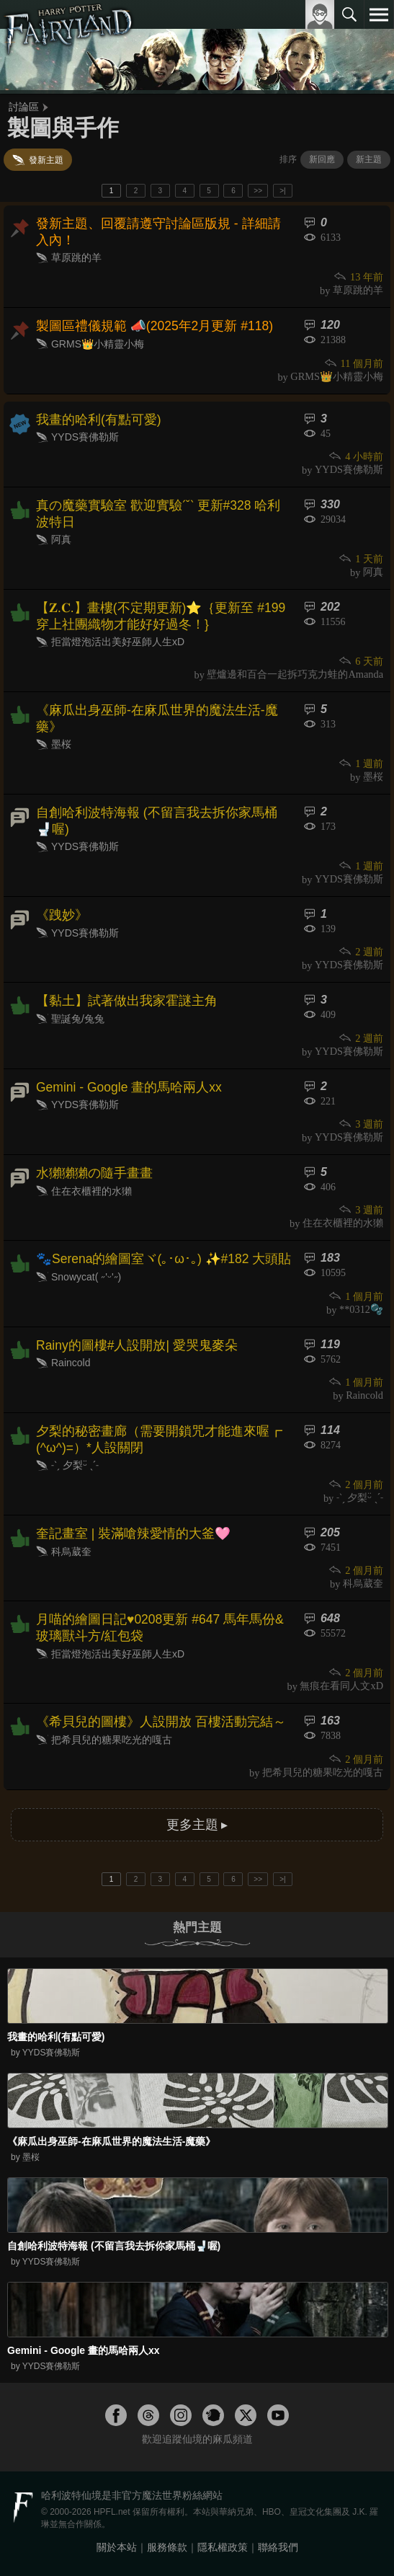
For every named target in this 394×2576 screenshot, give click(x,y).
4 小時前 (355, 456)
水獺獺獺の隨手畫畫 (94, 1173)
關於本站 (117, 2547)
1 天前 (360, 559)
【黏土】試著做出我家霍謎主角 (127, 1000)
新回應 (322, 159)
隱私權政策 (222, 2547)
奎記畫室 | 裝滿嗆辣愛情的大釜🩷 (133, 1533)
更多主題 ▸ (197, 1825)
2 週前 (360, 951)
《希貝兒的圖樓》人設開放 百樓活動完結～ (161, 1721)
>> (258, 191)
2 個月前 (355, 1484)
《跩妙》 (62, 915)
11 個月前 (353, 363)
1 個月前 (355, 1296)
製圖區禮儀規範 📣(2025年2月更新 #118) (154, 326)
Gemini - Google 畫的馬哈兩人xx (129, 1087)
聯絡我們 (278, 2547)
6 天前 (360, 661)
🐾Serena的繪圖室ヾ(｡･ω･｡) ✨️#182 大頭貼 (163, 1259)
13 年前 (358, 277)
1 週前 (360, 763)
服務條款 (167, 2547)
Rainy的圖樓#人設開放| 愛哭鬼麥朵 (137, 1345)
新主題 (369, 159)
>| (282, 191)
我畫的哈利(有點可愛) (98, 419)
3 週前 (360, 1124)
